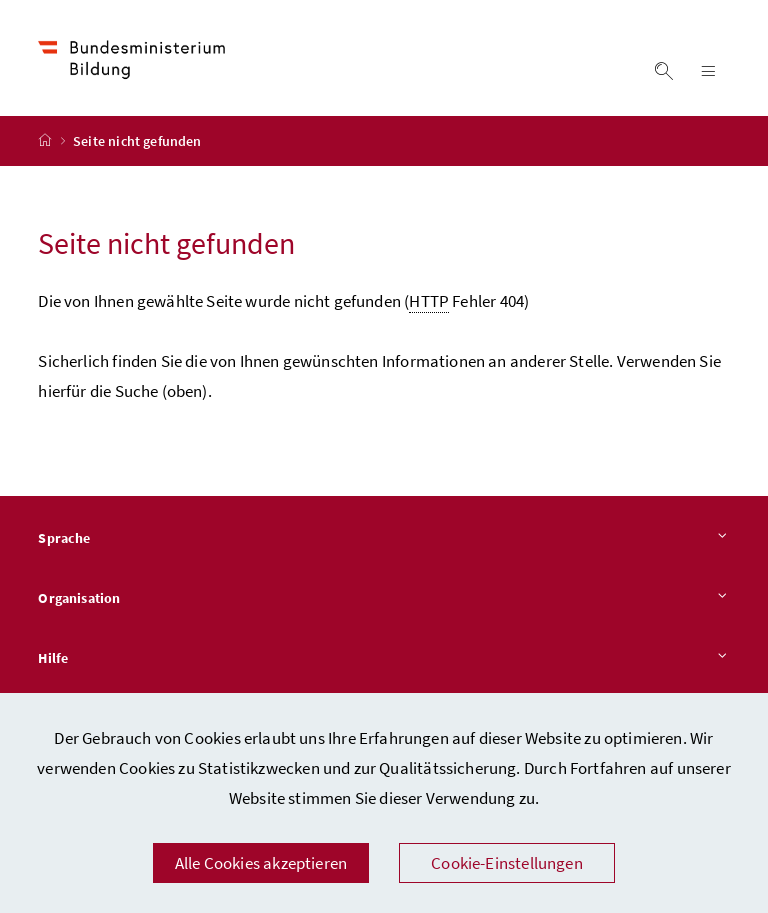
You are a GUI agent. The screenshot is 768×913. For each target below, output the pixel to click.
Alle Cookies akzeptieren (261, 863)
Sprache (383, 539)
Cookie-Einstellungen (507, 863)
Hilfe (383, 659)
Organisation (383, 599)
